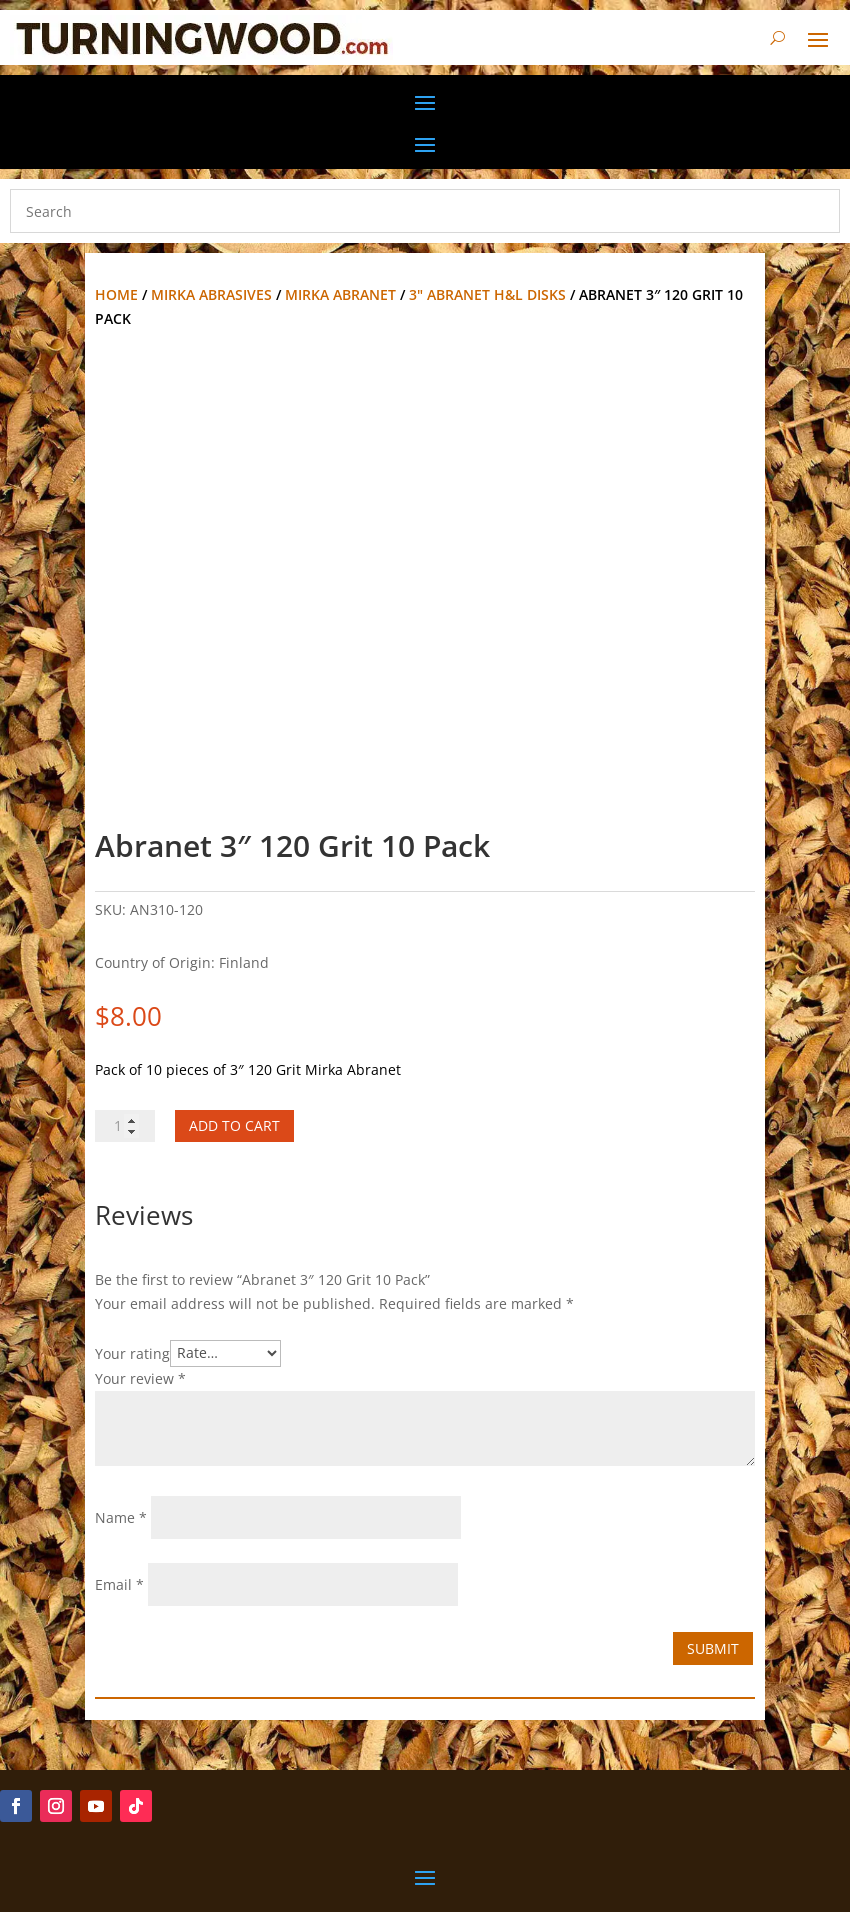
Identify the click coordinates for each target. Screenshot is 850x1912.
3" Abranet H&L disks (487, 294)
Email (119, 1584)
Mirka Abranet (340, 294)
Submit (713, 1648)
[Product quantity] (125, 1126)
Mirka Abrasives (211, 294)
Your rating (132, 1352)
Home (116, 294)
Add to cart (234, 1125)
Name (121, 1517)
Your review (140, 1378)
